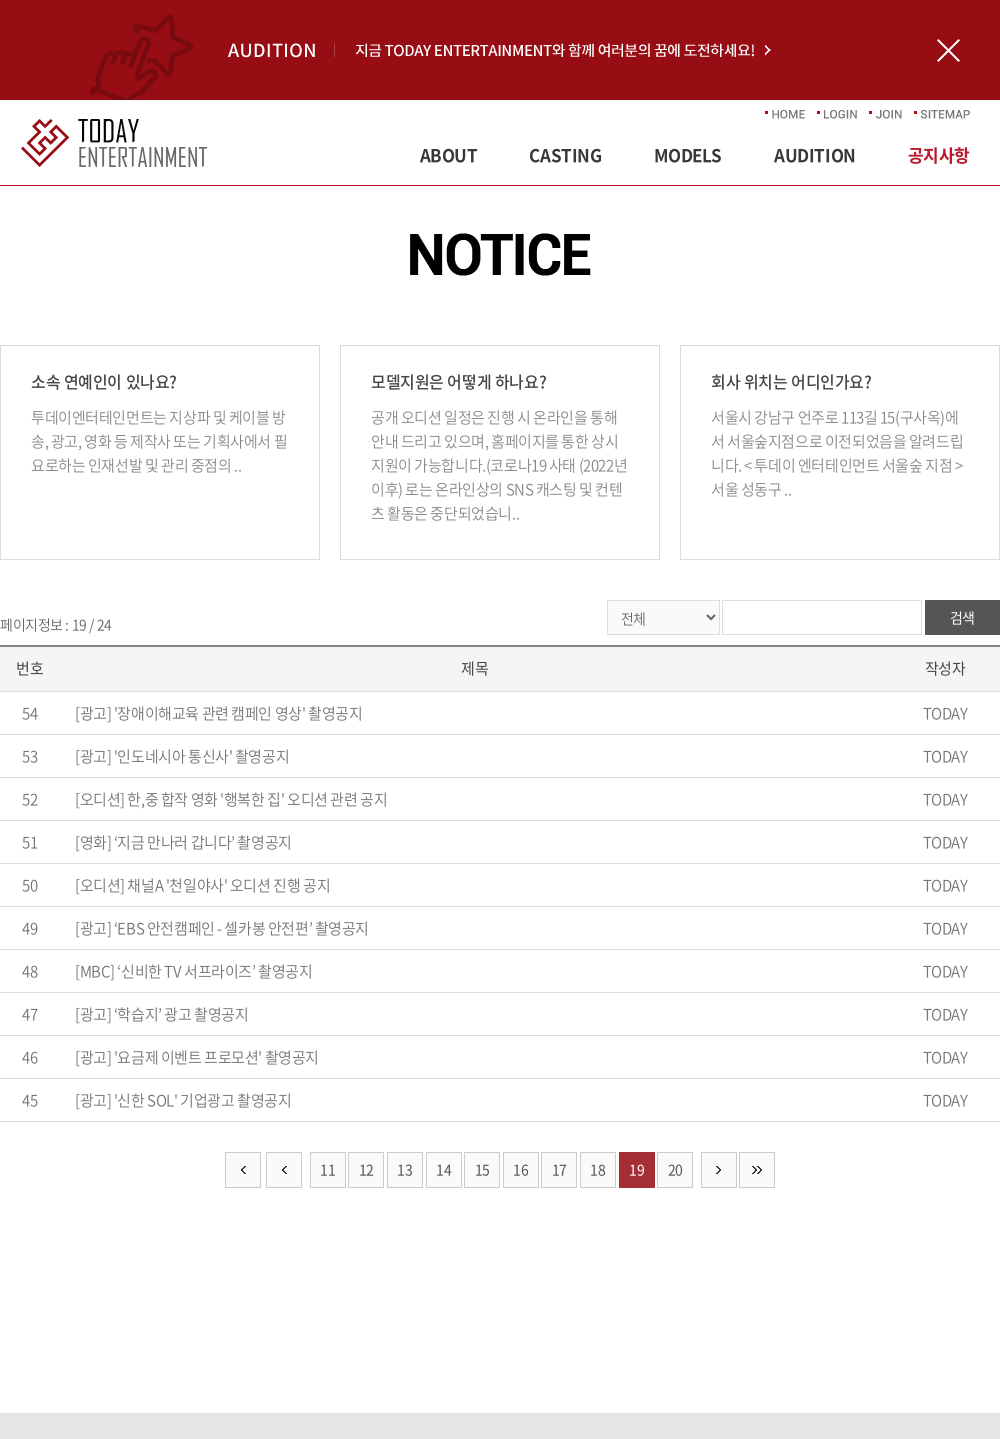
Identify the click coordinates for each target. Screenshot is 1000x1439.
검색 (962, 617)
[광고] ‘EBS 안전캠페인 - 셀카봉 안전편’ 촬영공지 (222, 928)
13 (404, 1169)
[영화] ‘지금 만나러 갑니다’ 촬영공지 (183, 842)
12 (366, 1169)
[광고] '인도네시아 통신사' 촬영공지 (182, 756)
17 (559, 1169)
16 (520, 1169)
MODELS (688, 154)
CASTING (565, 154)
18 (597, 1169)
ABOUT (449, 154)
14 (443, 1169)
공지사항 (939, 154)
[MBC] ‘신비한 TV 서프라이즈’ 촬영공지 (194, 971)
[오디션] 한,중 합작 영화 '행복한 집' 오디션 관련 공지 (231, 799)
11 (327, 1169)
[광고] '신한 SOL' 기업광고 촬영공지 (183, 1100)
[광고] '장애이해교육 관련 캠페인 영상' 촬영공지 (218, 713)
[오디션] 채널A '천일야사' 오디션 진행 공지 (202, 885)
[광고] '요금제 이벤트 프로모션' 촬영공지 (197, 1057)
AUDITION (815, 154)
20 (675, 1169)
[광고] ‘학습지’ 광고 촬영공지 (161, 1014)
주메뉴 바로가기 (0, 0)
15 (482, 1169)
